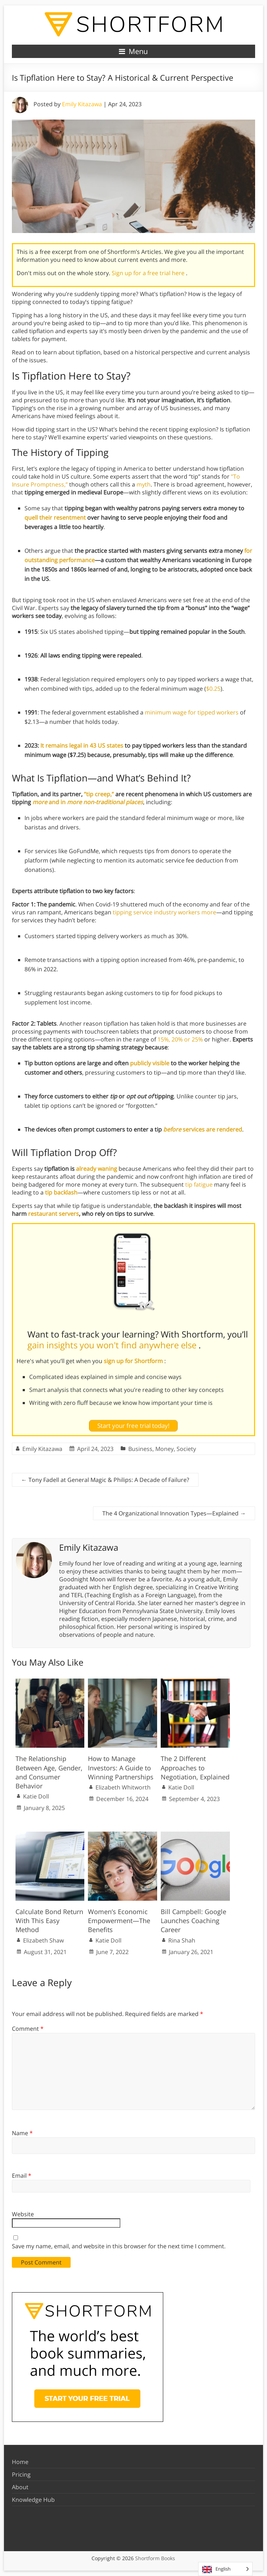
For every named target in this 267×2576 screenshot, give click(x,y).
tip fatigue (199, 1184)
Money (164, 1449)
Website (23, 2214)
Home (20, 2462)
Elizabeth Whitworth (123, 1787)
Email (21, 2175)
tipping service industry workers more (164, 912)
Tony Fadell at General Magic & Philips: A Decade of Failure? (105, 1480)
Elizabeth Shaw (43, 1940)
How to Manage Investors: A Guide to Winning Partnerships (120, 1767)
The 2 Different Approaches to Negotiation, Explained (195, 1767)
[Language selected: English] (225, 2569)
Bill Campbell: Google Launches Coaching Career (193, 1920)
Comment (28, 2029)
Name (22, 2133)
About (20, 2487)
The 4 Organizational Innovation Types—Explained (174, 1513)
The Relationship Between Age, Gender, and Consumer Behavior (49, 1772)
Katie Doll (36, 1796)
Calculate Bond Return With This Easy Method (49, 1920)
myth (144, 484)
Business (140, 1449)
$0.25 (213, 689)
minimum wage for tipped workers (192, 712)
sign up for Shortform (134, 1361)
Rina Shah (181, 1940)
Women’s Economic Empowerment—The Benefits (119, 1920)
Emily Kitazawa (82, 104)
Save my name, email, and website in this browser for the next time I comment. (119, 2246)
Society (186, 1449)
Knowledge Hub (33, 2500)
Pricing (21, 2474)
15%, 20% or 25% (180, 1039)
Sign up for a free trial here (149, 273)
